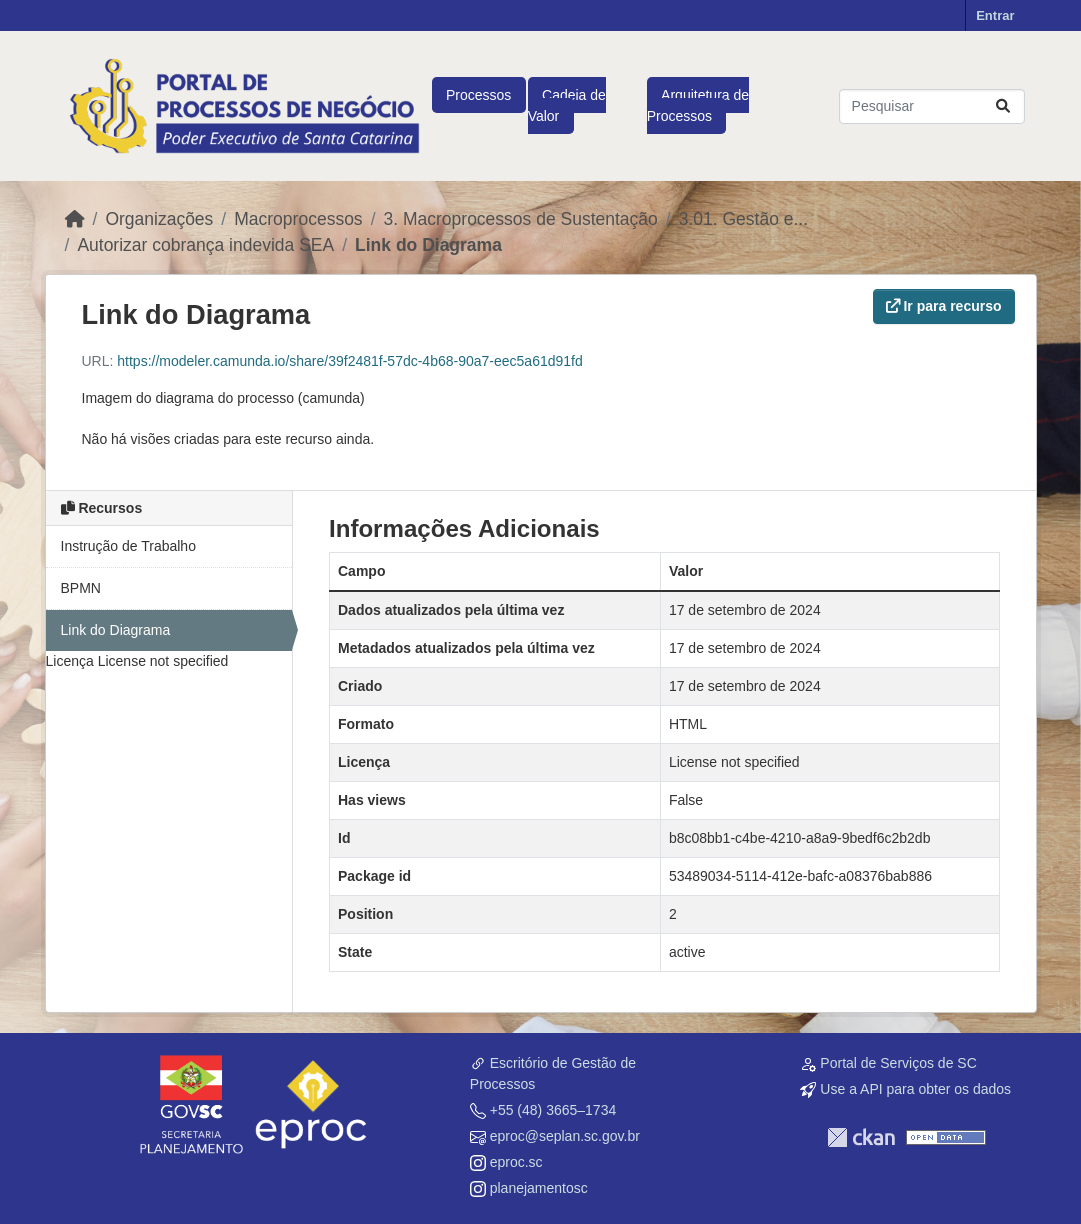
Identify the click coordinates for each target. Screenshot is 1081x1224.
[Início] (75, 219)
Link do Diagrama (428, 245)
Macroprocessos (298, 219)
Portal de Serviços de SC (898, 1063)
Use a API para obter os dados (915, 1089)
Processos (478, 95)
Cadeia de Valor (567, 105)
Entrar (995, 15)
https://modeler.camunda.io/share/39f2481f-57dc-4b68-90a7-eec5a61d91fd (349, 361)
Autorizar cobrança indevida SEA (205, 245)
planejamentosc (539, 1188)
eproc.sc (516, 1162)
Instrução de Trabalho (128, 546)
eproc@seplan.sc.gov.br (565, 1136)
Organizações (159, 219)
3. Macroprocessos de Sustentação (521, 219)
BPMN (81, 588)
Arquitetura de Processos (698, 105)
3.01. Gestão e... (743, 219)
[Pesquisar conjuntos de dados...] (932, 106)
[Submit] (1003, 106)
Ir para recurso (944, 306)
